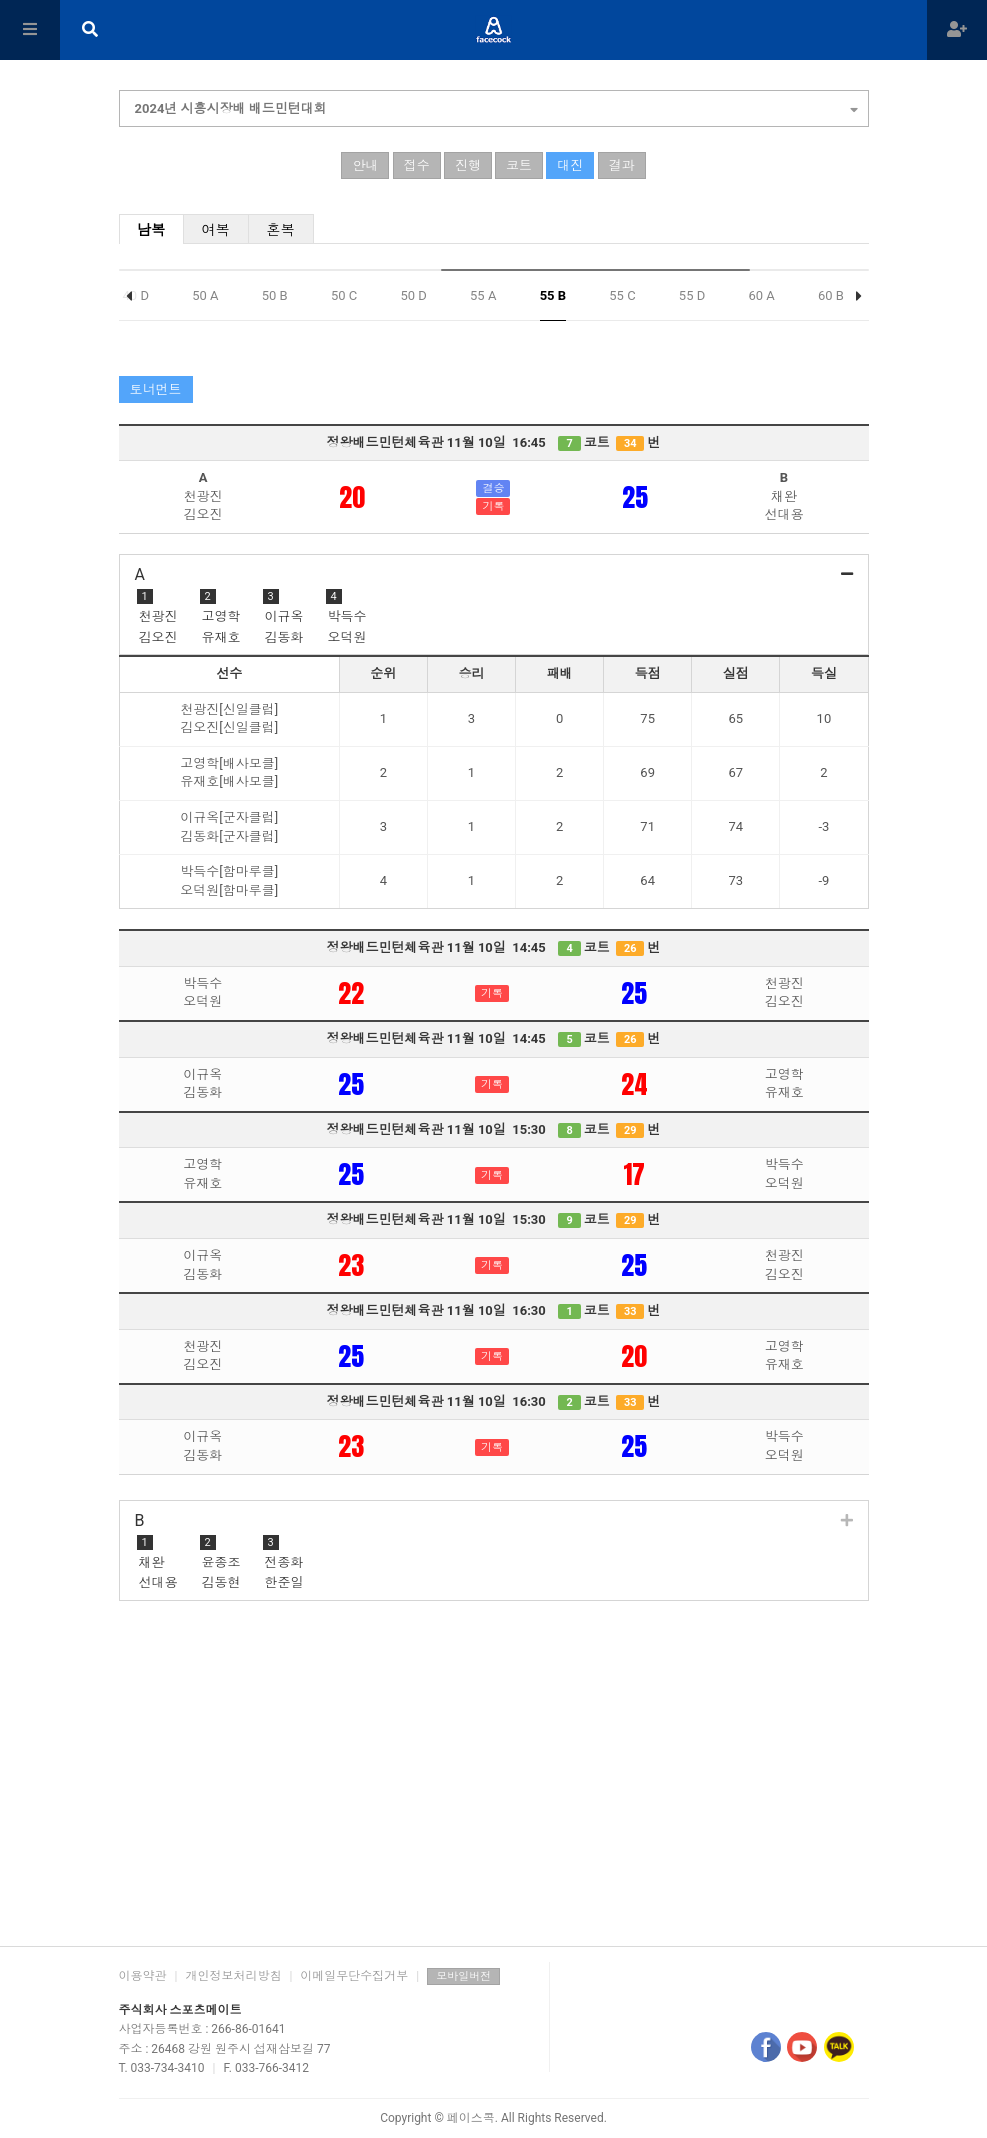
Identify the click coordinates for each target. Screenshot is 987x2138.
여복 (215, 230)
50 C (344, 295)
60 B (831, 295)
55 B (553, 295)
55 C (622, 295)
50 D (413, 295)
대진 (570, 165)
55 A (483, 295)
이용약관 (143, 1976)
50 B (275, 295)
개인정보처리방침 (233, 1976)
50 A (205, 295)
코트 (519, 165)
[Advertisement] (494, 1776)
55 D (692, 295)
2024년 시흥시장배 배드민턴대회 (496, 106)
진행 (468, 165)
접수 (417, 165)
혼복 (280, 230)
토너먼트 (156, 389)
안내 (365, 165)
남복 (151, 230)
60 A (761, 295)
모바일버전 (463, 1976)
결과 (622, 165)
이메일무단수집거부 (354, 1976)
